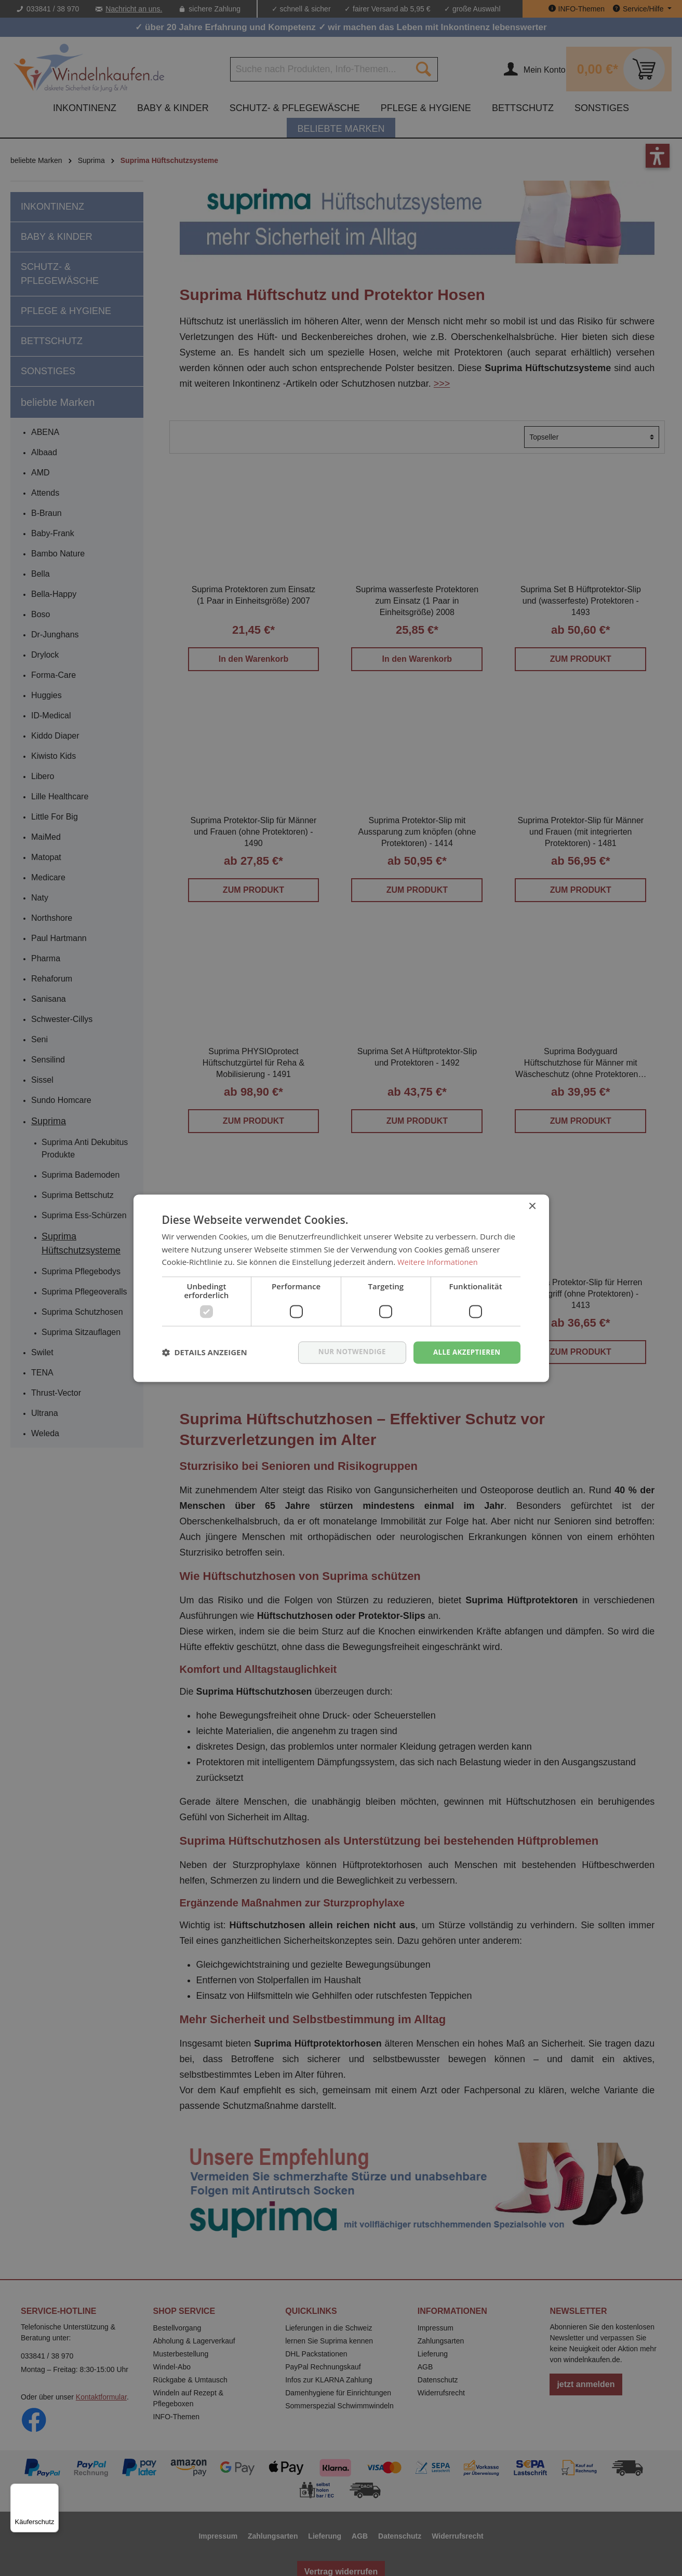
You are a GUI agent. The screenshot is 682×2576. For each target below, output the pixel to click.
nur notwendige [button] (347, 1352)
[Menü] (52, 2490)
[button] (204, 1352)
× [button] (532, 1206)
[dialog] (341, 1288)
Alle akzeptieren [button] (465, 1352)
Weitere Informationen (438, 1262)
